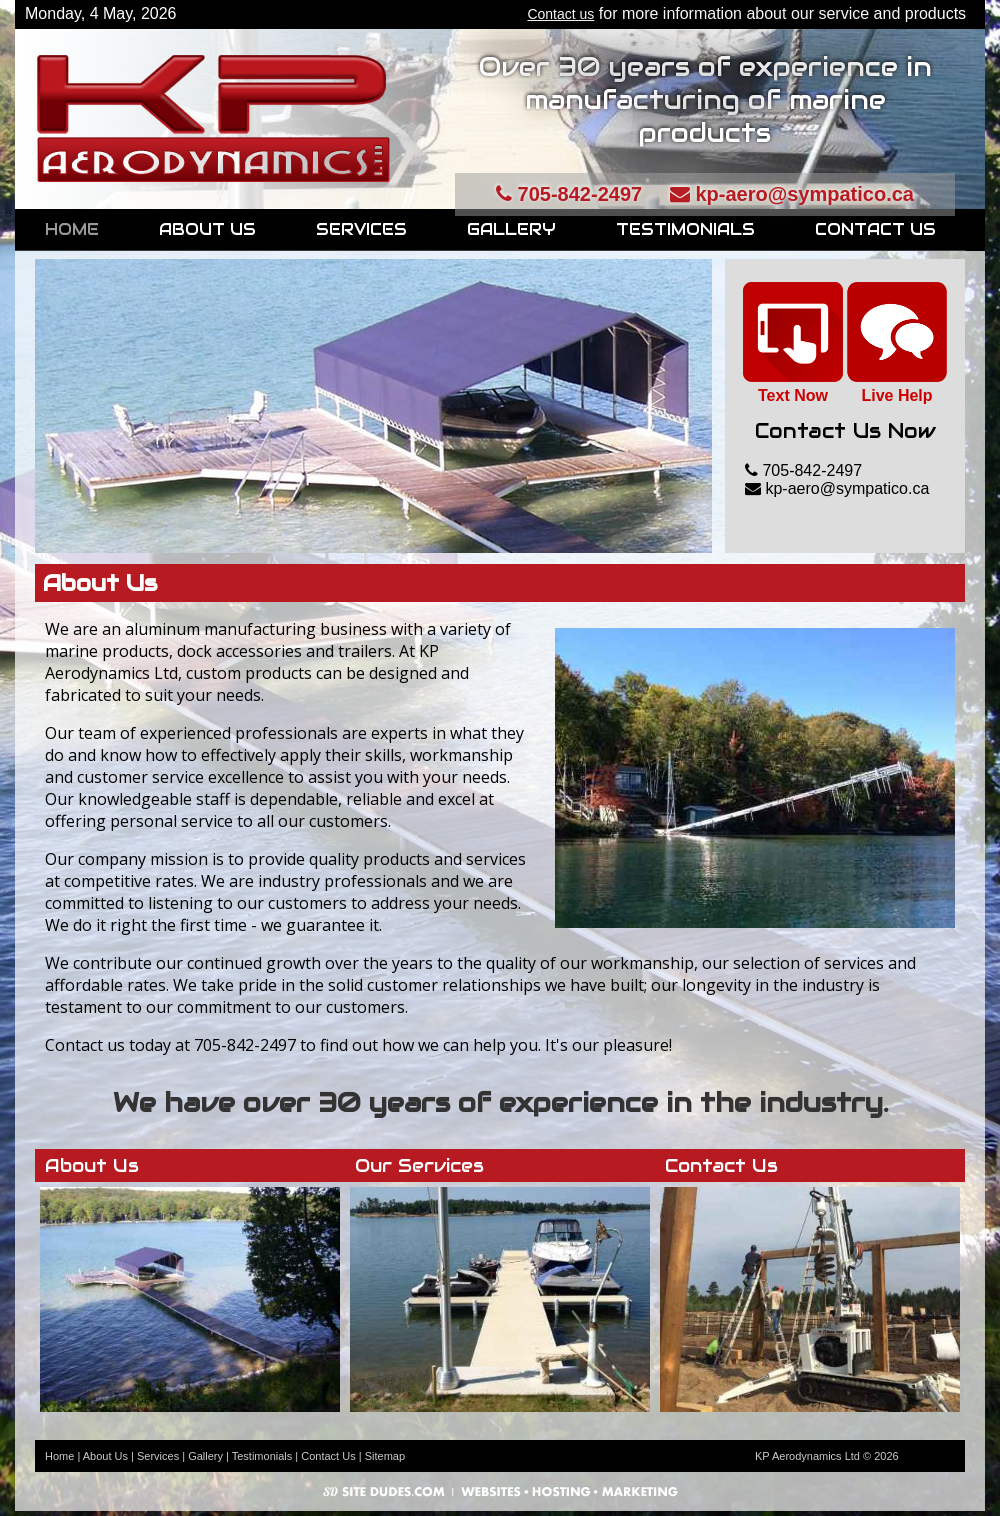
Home (72, 229)
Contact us (560, 14)
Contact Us (875, 229)
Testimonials (685, 229)
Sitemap (385, 1456)
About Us (207, 229)
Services (361, 229)
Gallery (511, 229)
